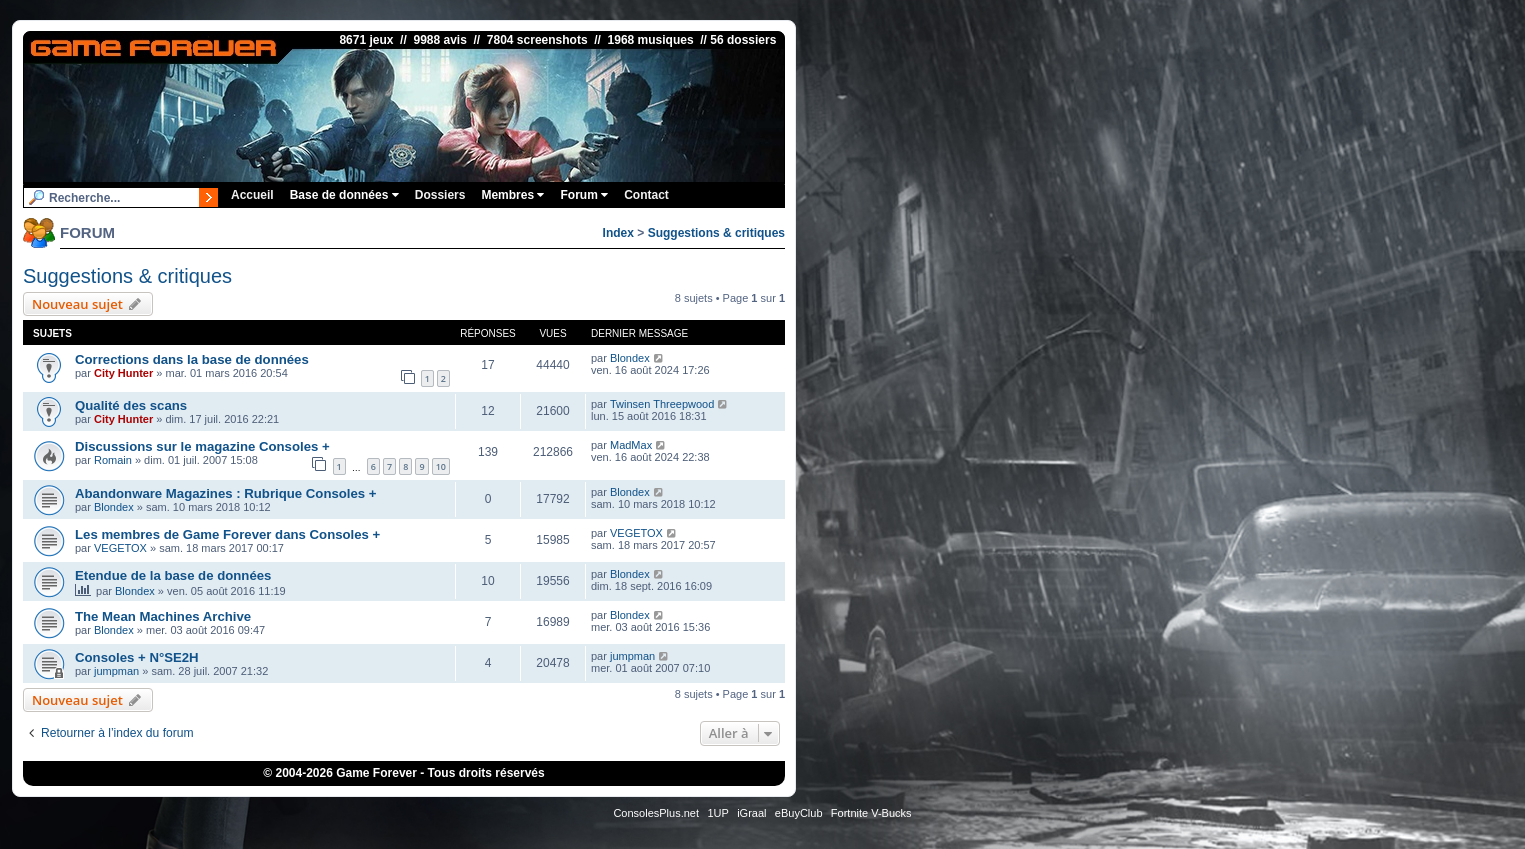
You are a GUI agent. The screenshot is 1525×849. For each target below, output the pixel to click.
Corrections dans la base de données (192, 359)
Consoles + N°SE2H (137, 657)
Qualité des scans (131, 405)
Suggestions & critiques (716, 233)
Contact (646, 195)
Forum (584, 195)
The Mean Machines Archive (163, 616)
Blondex (630, 358)
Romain (113, 460)
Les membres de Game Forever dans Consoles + (227, 534)
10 (441, 466)
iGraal (751, 813)
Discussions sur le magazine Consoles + (202, 446)
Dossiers (440, 195)
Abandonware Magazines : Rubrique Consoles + (226, 493)
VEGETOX (120, 548)
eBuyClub (799, 813)
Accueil (252, 195)
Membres (512, 195)
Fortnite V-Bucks (871, 813)
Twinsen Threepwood (662, 404)
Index (618, 233)
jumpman (116, 671)
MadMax (631, 445)
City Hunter (123, 373)
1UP (717, 813)
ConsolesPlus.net (656, 813)
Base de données (344, 195)
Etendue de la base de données (173, 575)
